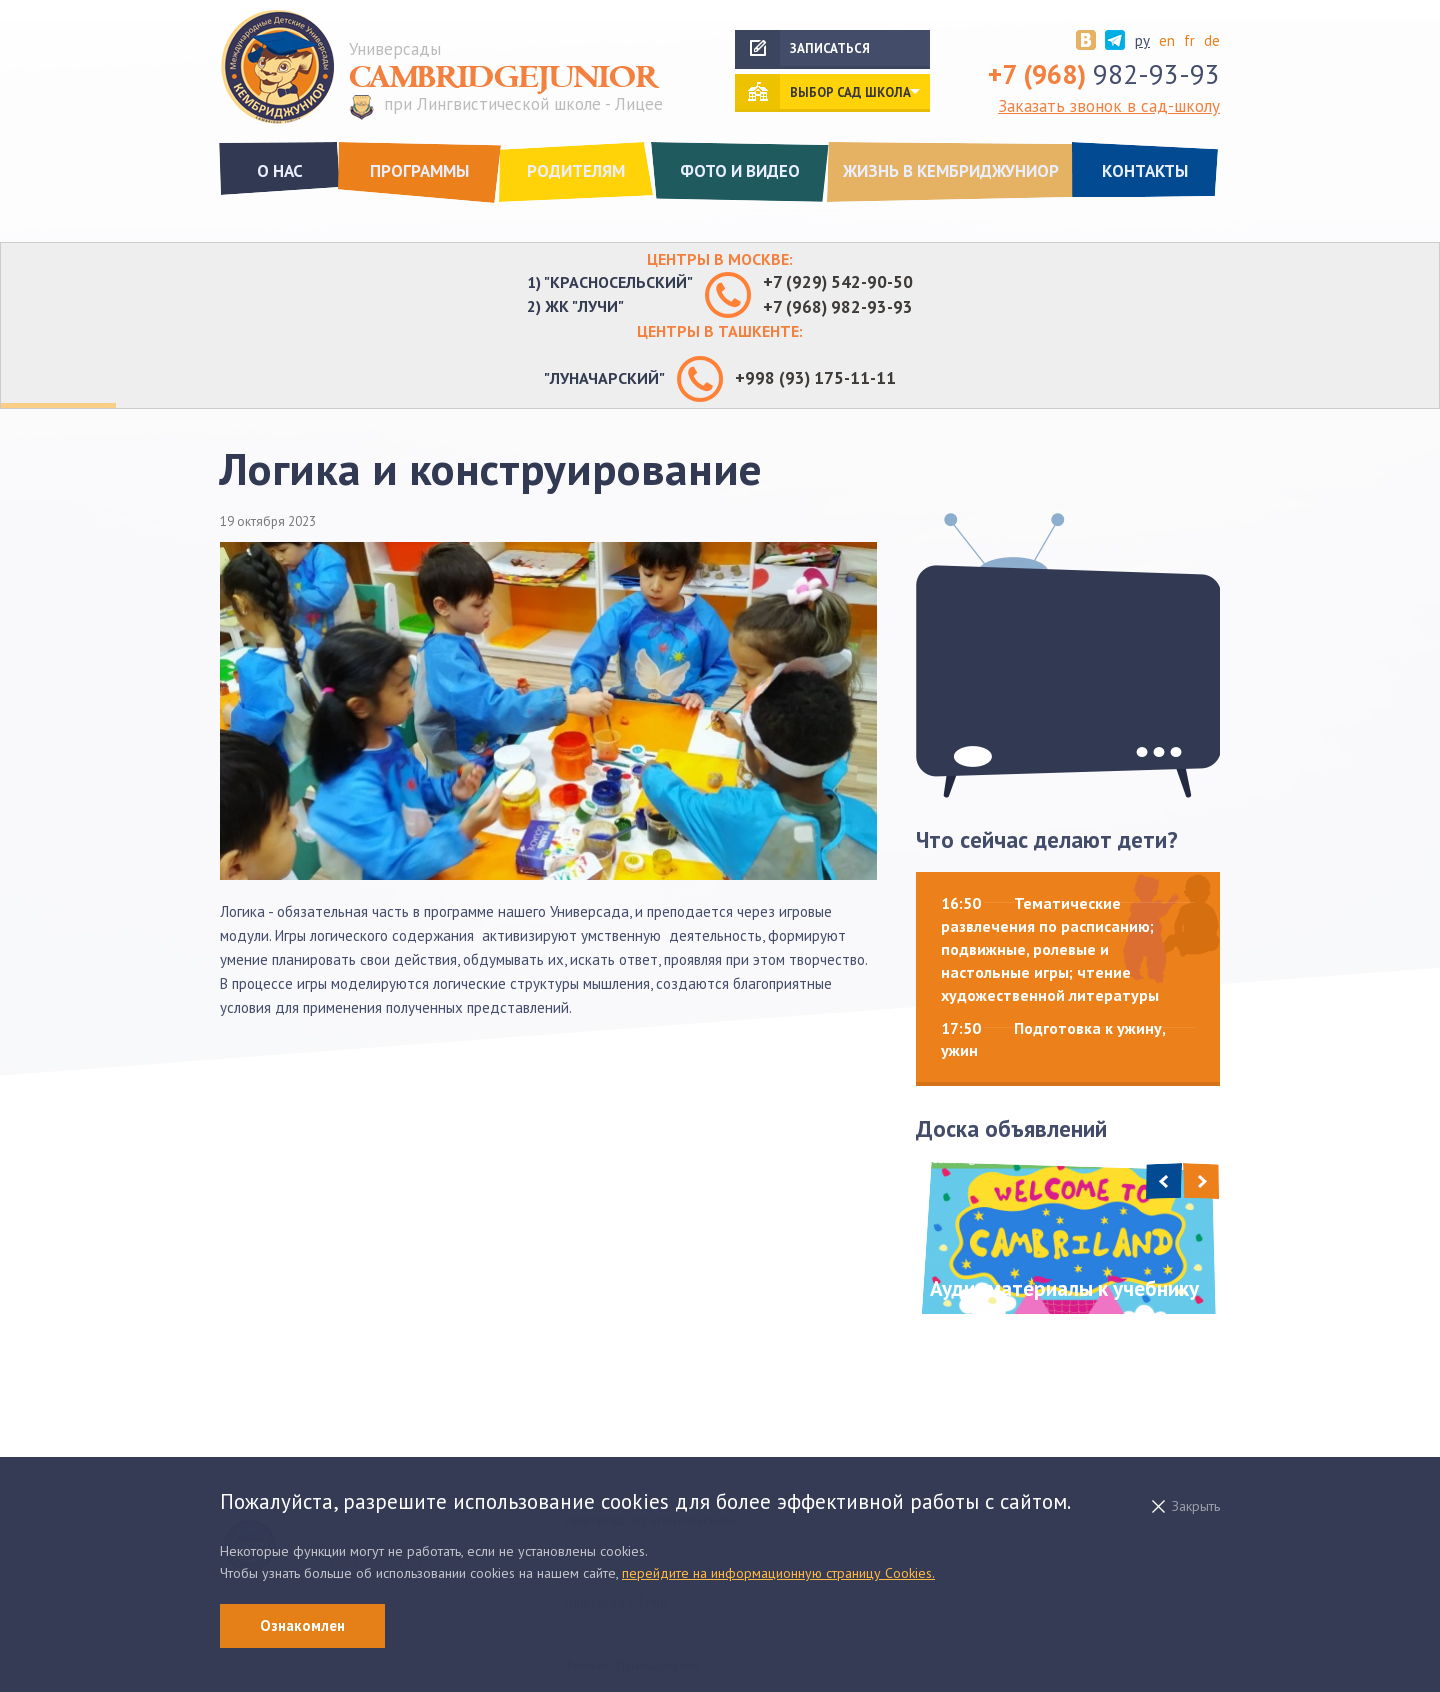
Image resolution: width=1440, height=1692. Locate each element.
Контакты (1145, 171)
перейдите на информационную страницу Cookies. (778, 1573)
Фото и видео (740, 171)
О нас (280, 171)
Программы (419, 171)
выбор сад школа (850, 92)
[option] (1068, 1238)
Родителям (576, 171)
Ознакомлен (302, 1625)
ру (1142, 40)
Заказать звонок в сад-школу (1109, 106)
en (1167, 40)
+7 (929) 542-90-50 (838, 282)
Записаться (830, 48)
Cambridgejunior (503, 78)
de (1212, 40)
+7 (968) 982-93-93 (838, 307)
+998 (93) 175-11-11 (815, 378)
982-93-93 (1104, 74)
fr (1189, 40)
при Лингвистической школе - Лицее (523, 105)
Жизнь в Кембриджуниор (951, 171)
